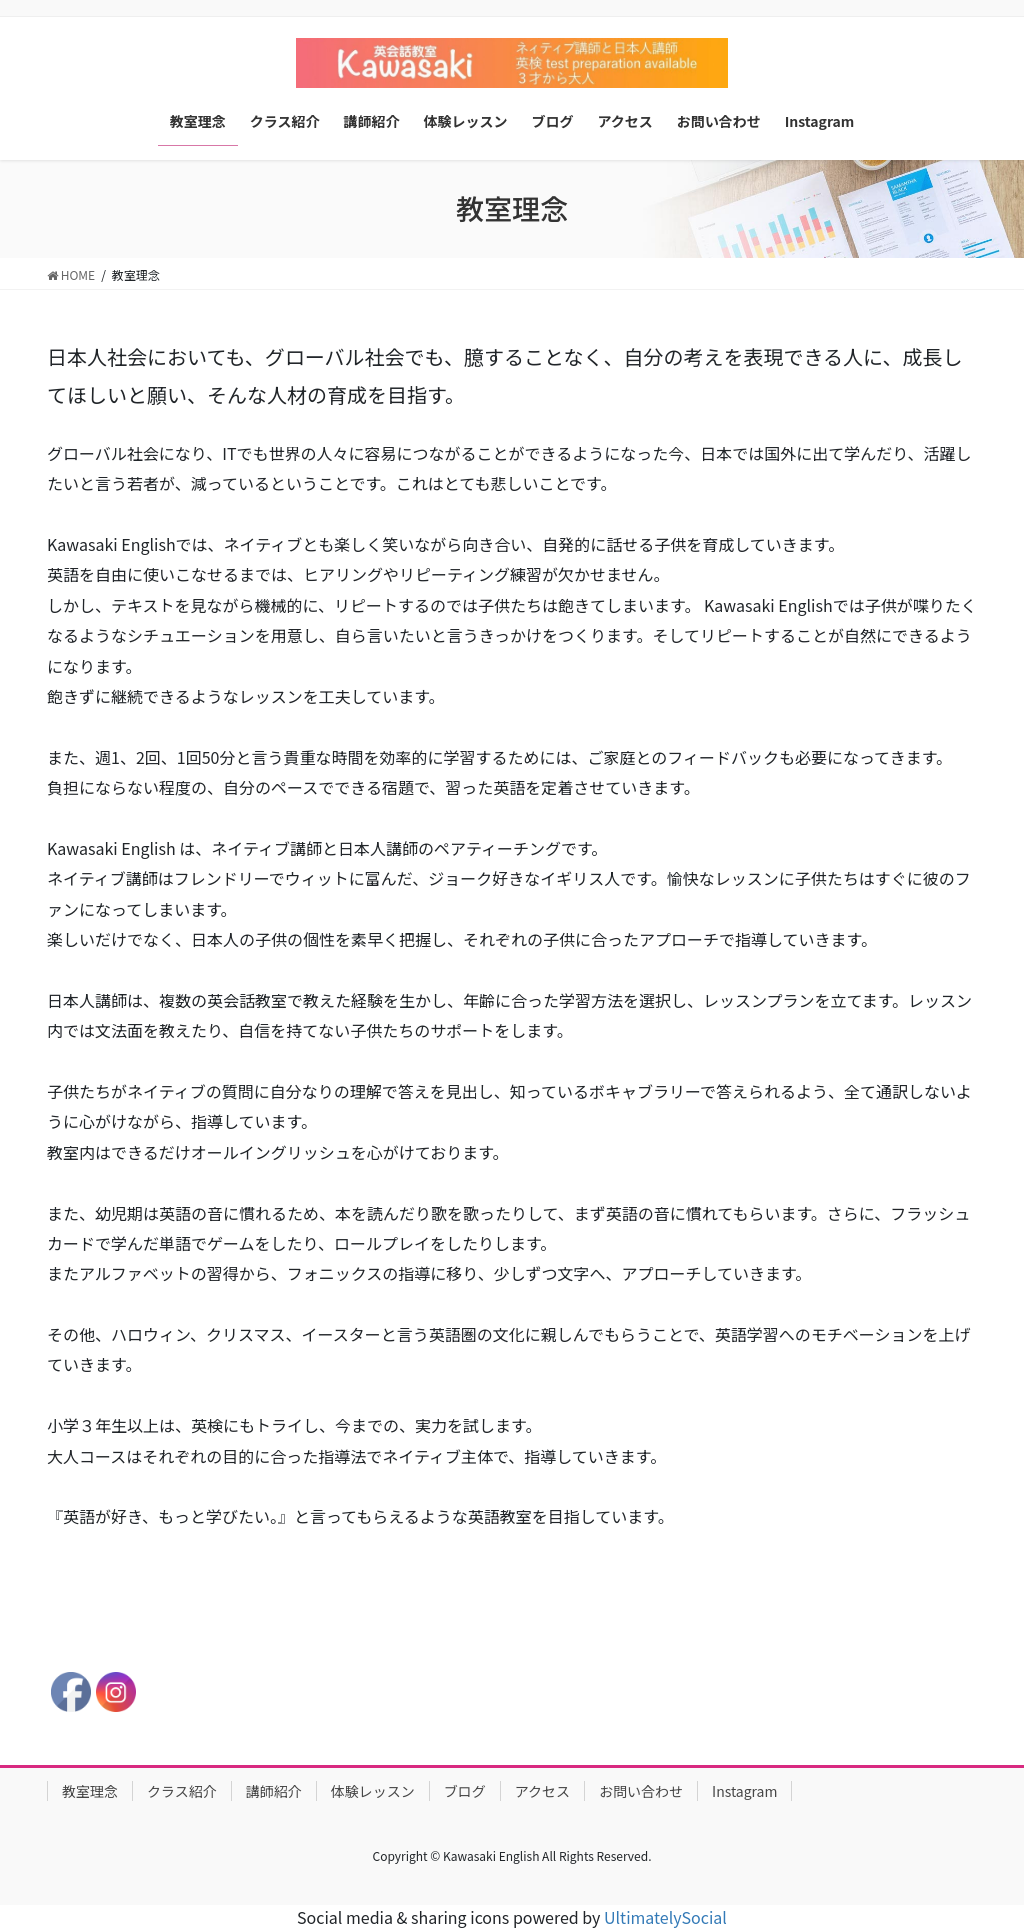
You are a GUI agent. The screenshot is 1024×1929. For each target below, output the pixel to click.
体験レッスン (373, 1791)
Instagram (744, 1791)
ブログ (465, 1791)
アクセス (542, 1791)
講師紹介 (274, 1791)
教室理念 (90, 1791)
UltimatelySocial (665, 1917)
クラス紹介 (182, 1791)
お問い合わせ (641, 1791)
